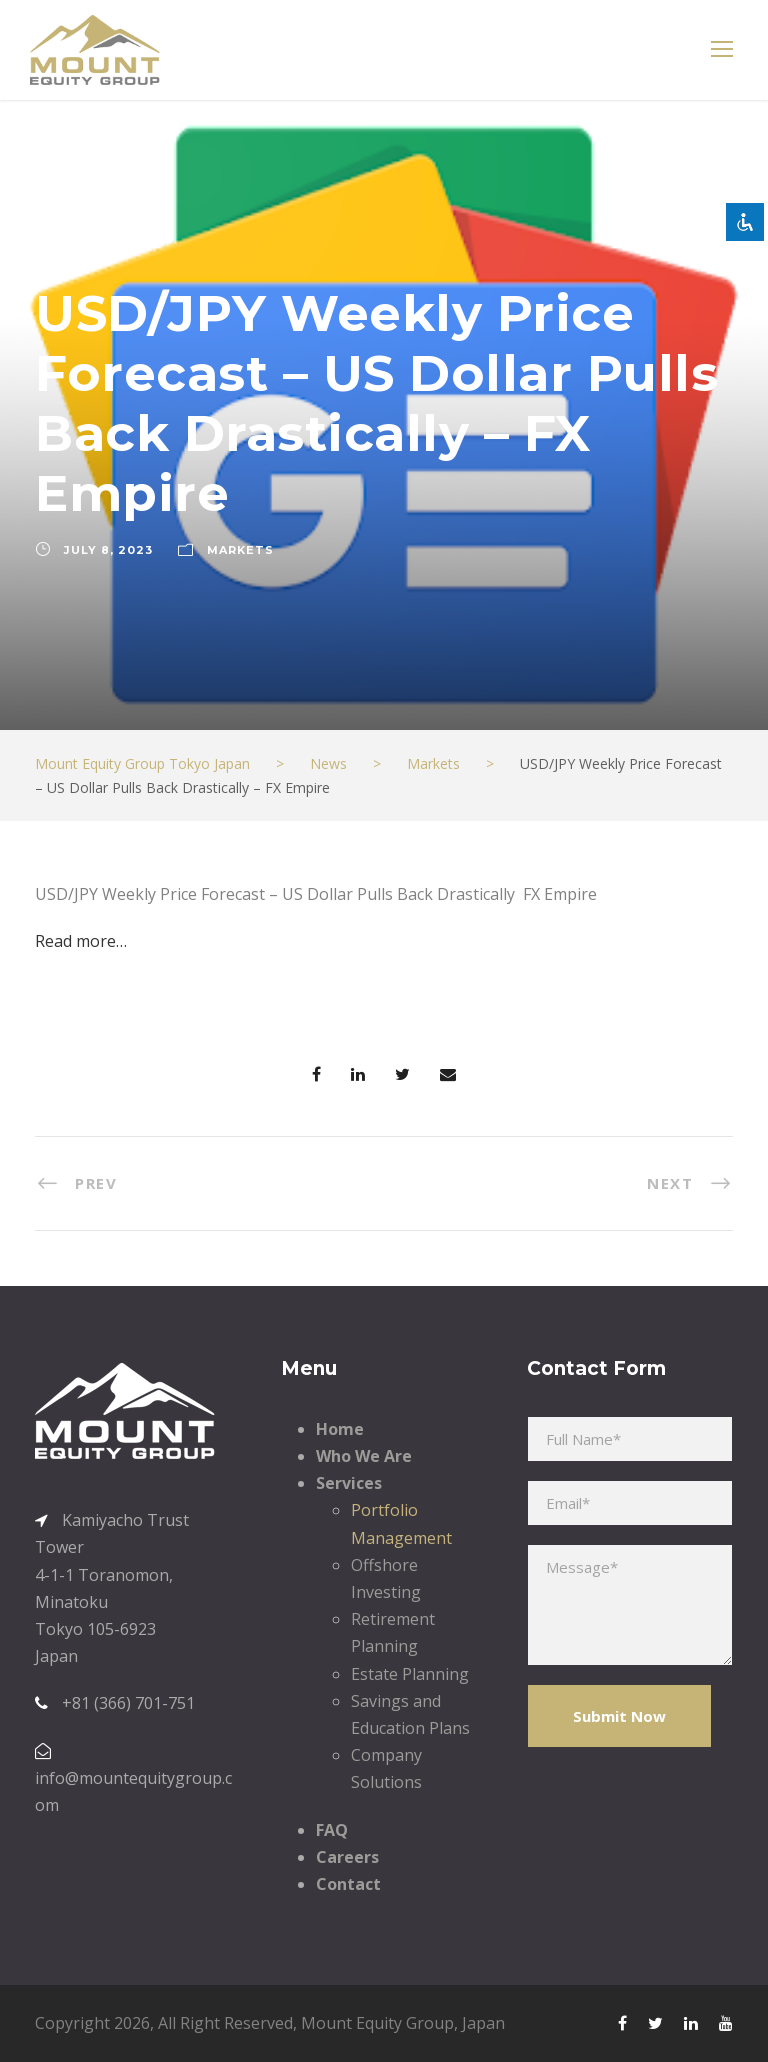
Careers (347, 1857)
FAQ (332, 1830)
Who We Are (364, 1456)
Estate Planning (410, 1674)
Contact (348, 1884)
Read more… (81, 941)
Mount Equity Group (377, 2023)
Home (340, 1429)
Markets (240, 550)
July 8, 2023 (108, 550)
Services (349, 1483)
